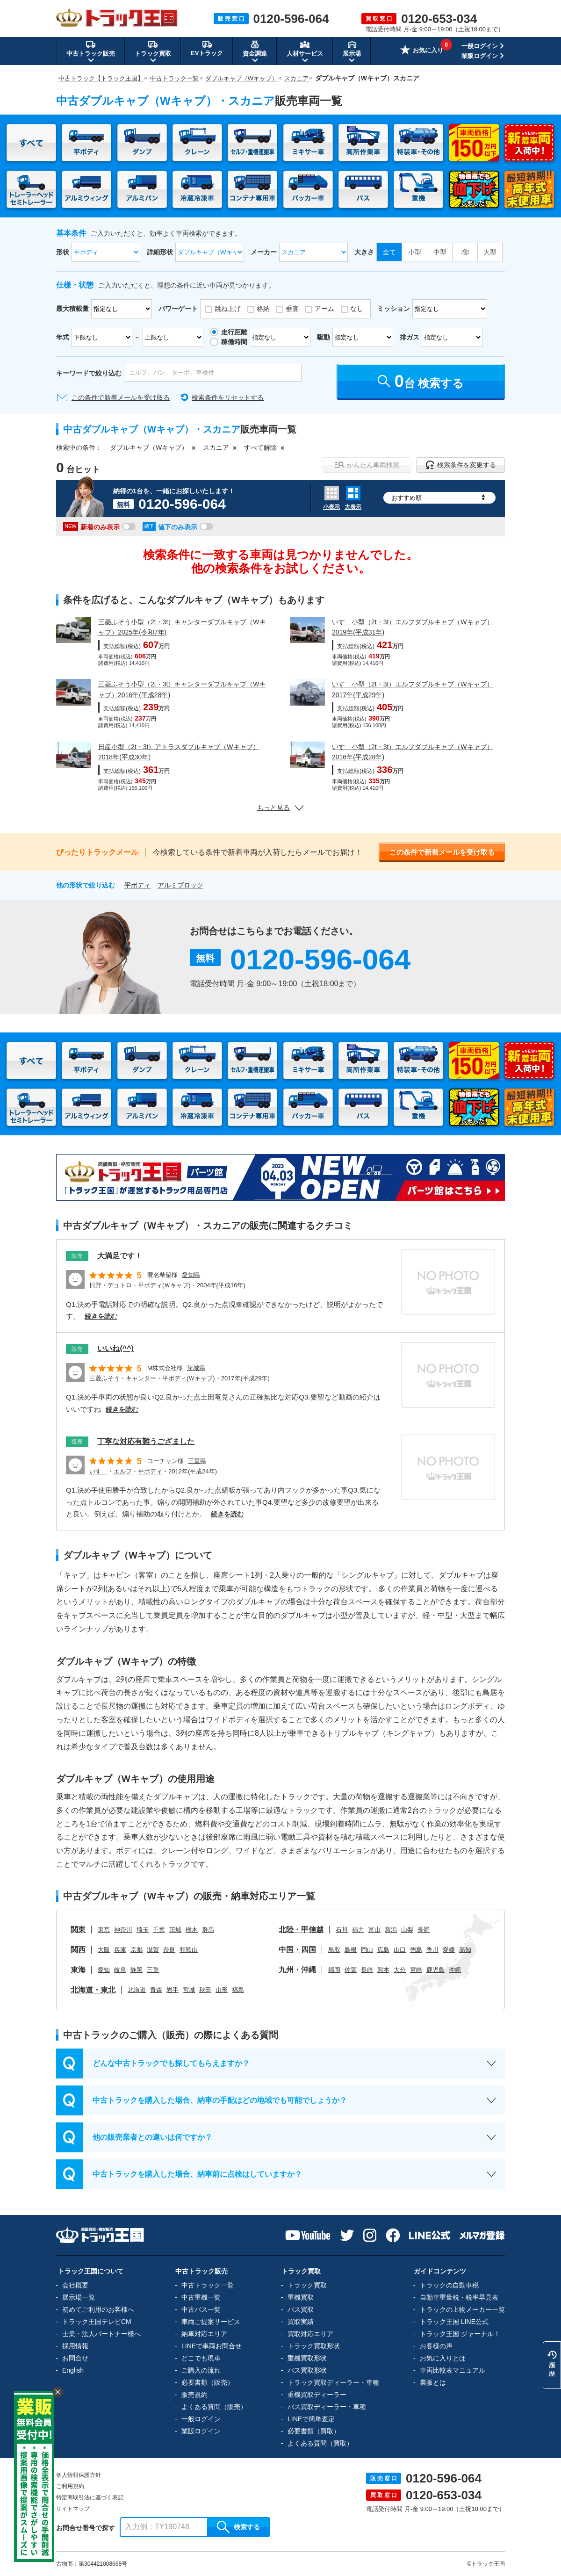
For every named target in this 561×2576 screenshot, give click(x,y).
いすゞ (98, 1471)
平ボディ (137, 885)
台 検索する (421, 381)
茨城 (175, 1929)
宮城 (189, 1989)
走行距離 (234, 332)
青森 (156, 1989)
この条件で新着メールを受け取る (121, 397)
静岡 (136, 1969)
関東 (78, 1930)
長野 (423, 1929)
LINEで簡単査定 (311, 2419)
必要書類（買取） (314, 2431)
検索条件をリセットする (228, 397)
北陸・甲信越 (301, 1930)
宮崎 (416, 1969)
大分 (400, 1969)
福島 (238, 1989)
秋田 (205, 1989)
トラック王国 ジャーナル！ (460, 2334)
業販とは (433, 2382)
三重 (153, 1969)
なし (356, 308)
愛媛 (449, 1949)
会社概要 (75, 2285)
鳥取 (334, 1949)
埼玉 (143, 1929)
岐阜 (120, 1969)
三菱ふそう (104, 1378)
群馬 (208, 1929)
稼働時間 (234, 342)
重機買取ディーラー (317, 2394)
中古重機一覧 (201, 2297)
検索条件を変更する (460, 464)
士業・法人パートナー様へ (101, 2334)
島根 (351, 1949)
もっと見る (280, 807)
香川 (432, 1949)
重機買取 (301, 2297)
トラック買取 (307, 2285)
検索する (238, 2527)
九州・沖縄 (297, 1970)
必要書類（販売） (207, 2382)
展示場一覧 (78, 2297)
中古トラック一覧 (207, 2285)
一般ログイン (479, 46)
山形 (222, 1989)
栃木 (192, 1929)
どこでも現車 (201, 2358)
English (73, 2370)
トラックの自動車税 (449, 2285)
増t (465, 252)
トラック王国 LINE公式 (454, 2321)
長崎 (367, 1969)
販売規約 (194, 2394)
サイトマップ (73, 2508)
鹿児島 (435, 1969)
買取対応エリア (310, 2334)
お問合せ (75, 2358)
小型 (414, 252)
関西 (78, 1950)
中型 (439, 252)
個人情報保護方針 (78, 2475)
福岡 (334, 1969)
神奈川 (123, 1929)
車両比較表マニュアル (452, 2370)
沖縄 (455, 1969)
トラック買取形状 (314, 2346)
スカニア (216, 447)
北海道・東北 (93, 1990)
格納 (263, 308)
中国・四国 (297, 1950)
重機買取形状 (307, 2358)
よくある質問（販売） (214, 2406)
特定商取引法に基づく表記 (89, 2497)
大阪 (104, 1949)
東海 (78, 1970)
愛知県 (191, 1274)
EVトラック (207, 48)
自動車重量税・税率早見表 (459, 2297)
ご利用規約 (70, 2486)
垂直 (292, 308)
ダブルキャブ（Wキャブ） (149, 447)
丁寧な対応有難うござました (145, 1441)
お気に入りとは (443, 2358)
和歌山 (189, 1949)
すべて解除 (260, 447)
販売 (77, 1256)
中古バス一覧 (201, 2309)
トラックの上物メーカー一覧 (462, 2309)
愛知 (104, 1969)
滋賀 (153, 1949)
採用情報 (75, 2346)
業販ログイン (479, 55)
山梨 (407, 1929)
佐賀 (351, 1969)
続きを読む (101, 1316)
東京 (104, 1929)
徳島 (416, 1949)
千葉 (159, 1929)
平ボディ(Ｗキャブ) (164, 1285)
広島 (383, 1949)
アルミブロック (180, 885)
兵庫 (120, 1949)
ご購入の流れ (201, 2370)
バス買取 (301, 2309)
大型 (489, 252)
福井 (358, 1929)
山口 (400, 1949)
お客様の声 (436, 2346)
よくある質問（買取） (320, 2443)
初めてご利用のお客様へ (98, 2309)
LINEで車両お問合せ (211, 2346)
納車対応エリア (204, 2334)
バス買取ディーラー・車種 (327, 2406)
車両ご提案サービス (210, 2321)
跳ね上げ (228, 308)
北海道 (137, 1989)
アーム (324, 308)
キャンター (141, 1378)
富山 (374, 1929)
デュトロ (120, 1285)
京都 (136, 1949)
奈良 (169, 1949)
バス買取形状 (307, 2370)
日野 (95, 1285)
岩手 (172, 1989)
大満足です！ (119, 1256)
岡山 (367, 1949)
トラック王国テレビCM (96, 2321)
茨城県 (196, 1367)
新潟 (391, 1929)
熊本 (383, 1969)
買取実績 (301, 2321)
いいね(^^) (115, 1348)
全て (389, 252)
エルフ (123, 1471)
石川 (342, 1929)
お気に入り (421, 51)
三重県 (197, 1461)
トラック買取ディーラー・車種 (333, 2382)
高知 (465, 1949)
